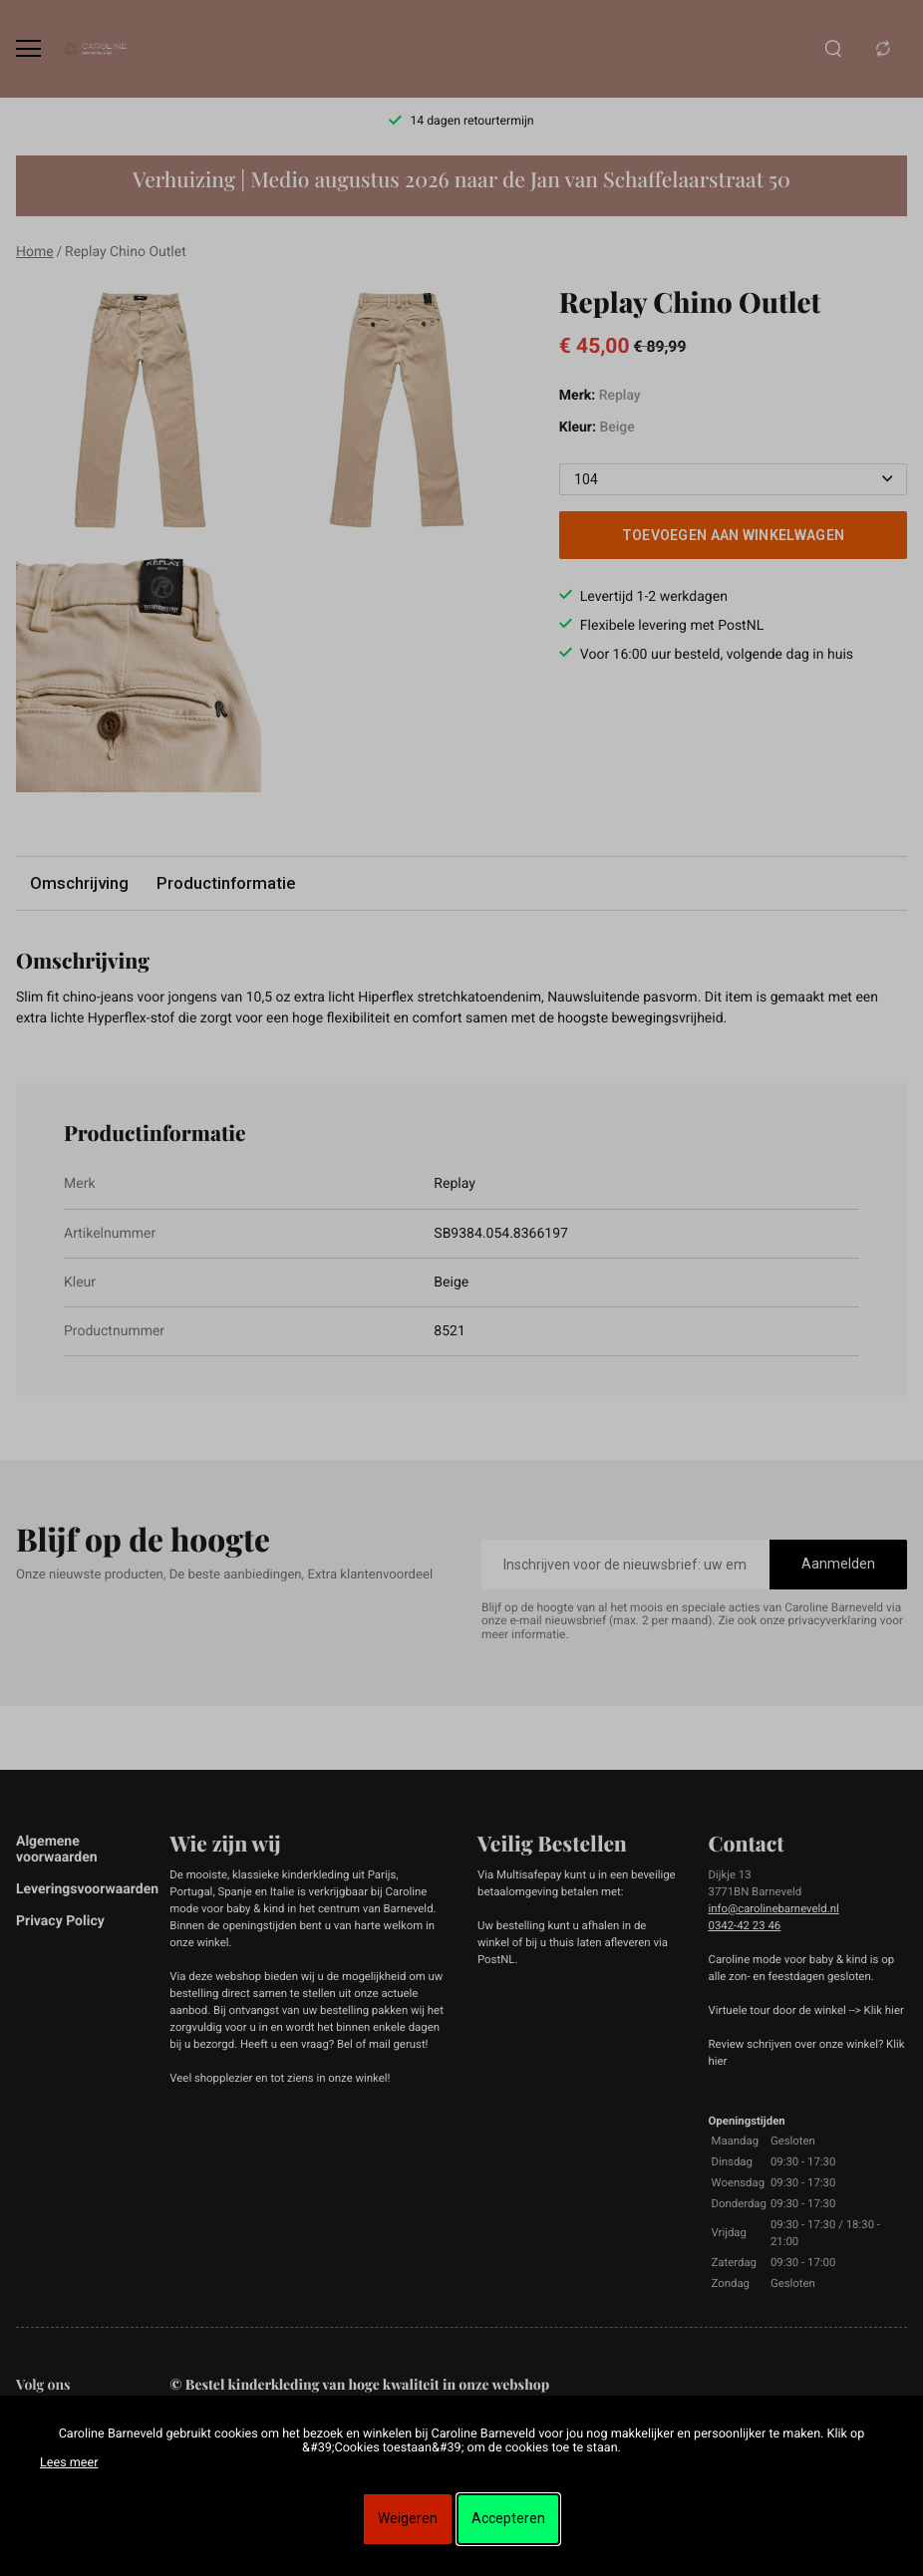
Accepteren (508, 2518)
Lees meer (69, 2462)
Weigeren (408, 2518)
